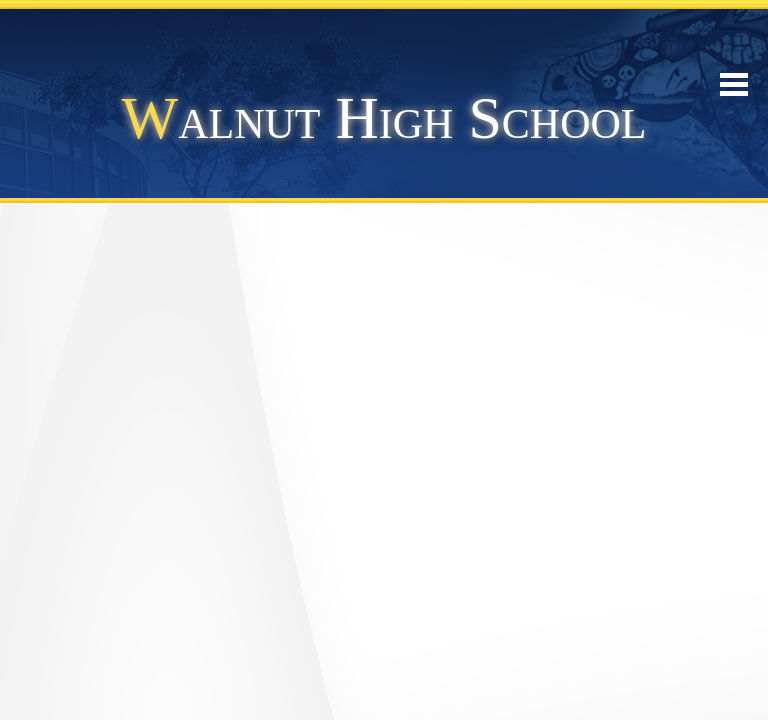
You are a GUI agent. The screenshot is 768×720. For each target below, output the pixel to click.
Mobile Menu (734, 84)
